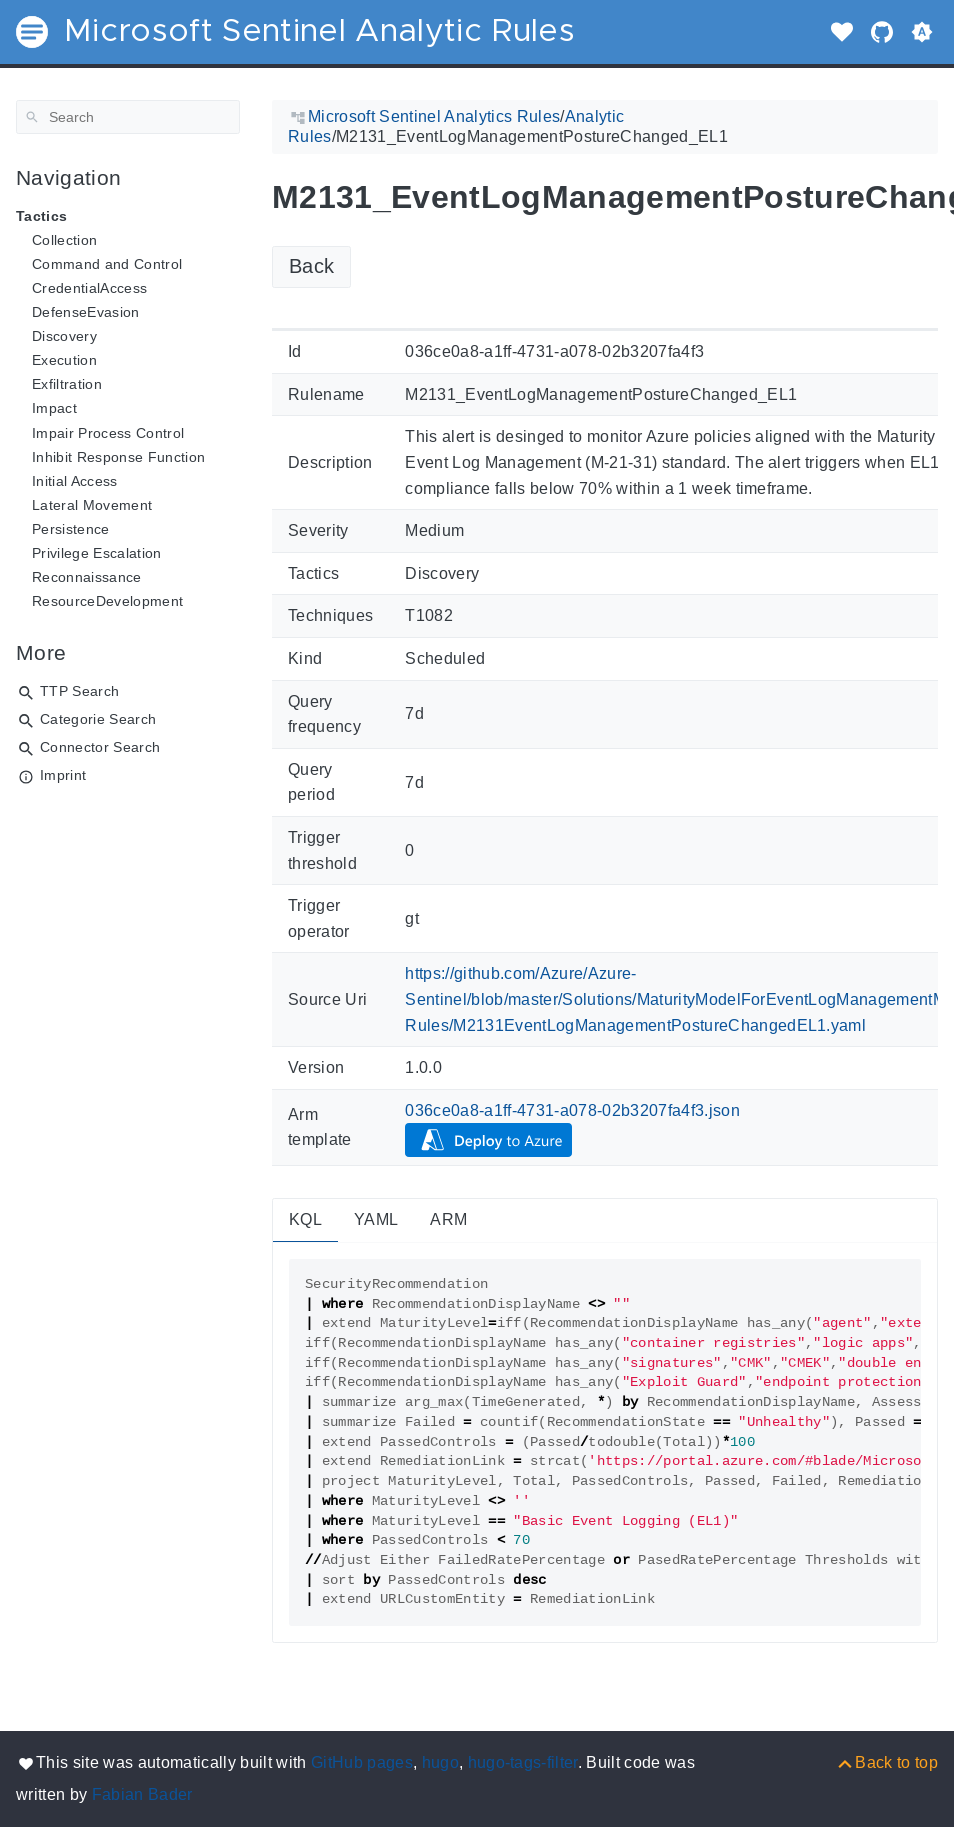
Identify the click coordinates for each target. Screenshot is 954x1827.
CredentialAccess (89, 288)
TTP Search (79, 691)
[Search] (128, 117)
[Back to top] (886, 1762)
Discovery (64, 336)
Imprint (63, 775)
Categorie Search (98, 719)
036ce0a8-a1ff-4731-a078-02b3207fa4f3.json (572, 1110)
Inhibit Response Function (118, 457)
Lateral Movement (92, 505)
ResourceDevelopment (107, 601)
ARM (448, 1219)
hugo (440, 1762)
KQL (305, 1219)
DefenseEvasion (86, 312)
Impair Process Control (108, 433)
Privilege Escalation (97, 553)
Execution (64, 360)
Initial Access (75, 481)
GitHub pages (362, 1762)
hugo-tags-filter (523, 1762)
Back (311, 266)
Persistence (71, 529)
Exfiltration (67, 384)
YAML (376, 1219)
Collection (64, 240)
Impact (54, 408)
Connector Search (100, 747)
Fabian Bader (142, 1794)
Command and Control (107, 264)
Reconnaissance (87, 577)
